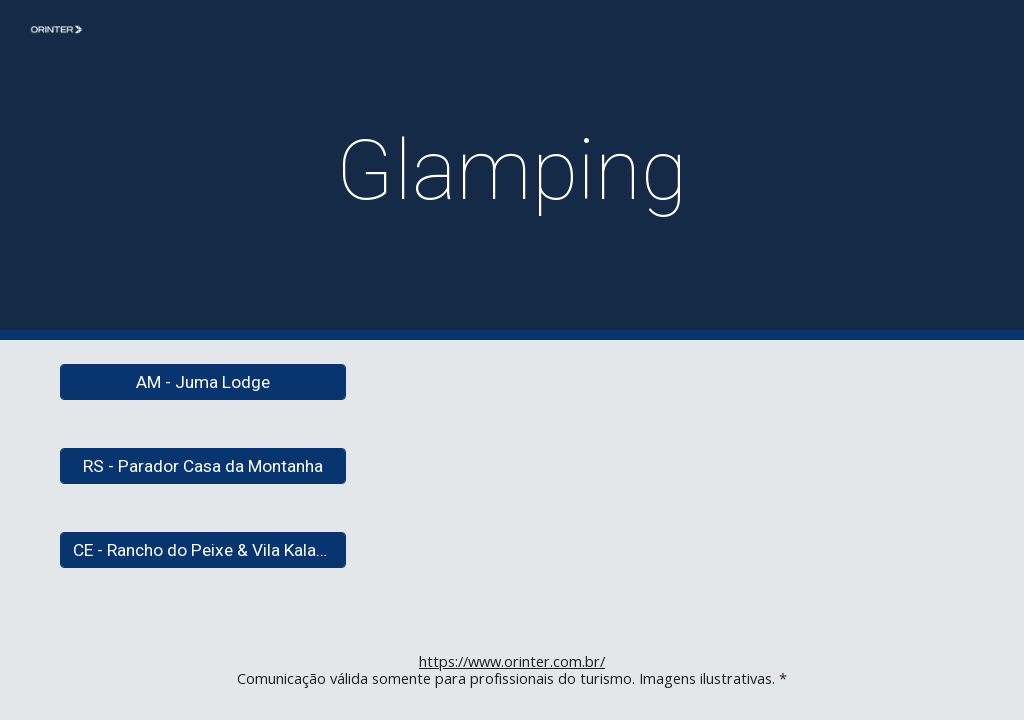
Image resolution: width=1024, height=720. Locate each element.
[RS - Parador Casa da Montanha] (203, 466)
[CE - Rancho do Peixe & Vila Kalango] (203, 550)
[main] (511, 170)
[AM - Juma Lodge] (203, 382)
